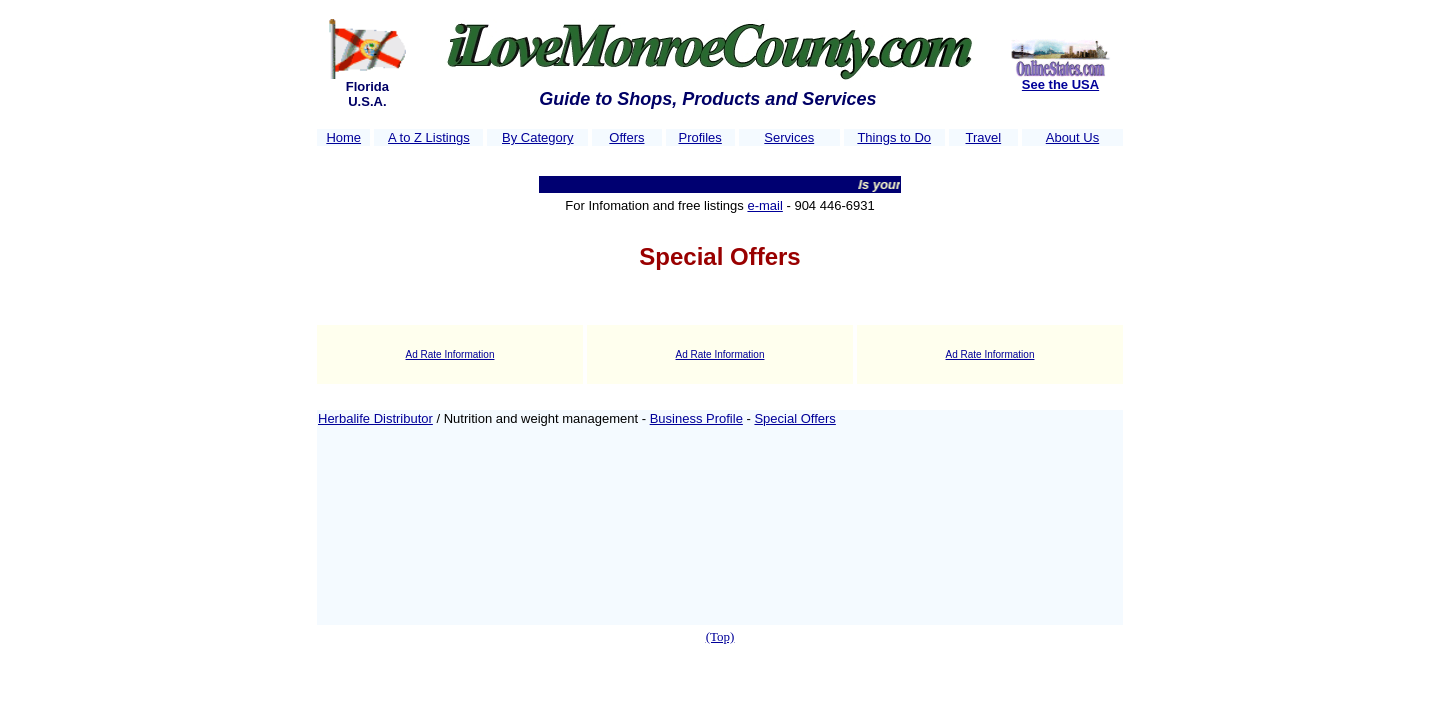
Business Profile (696, 418)
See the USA (1060, 84)
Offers (626, 137)
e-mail (764, 205)
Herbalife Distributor (375, 418)
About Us (1072, 137)
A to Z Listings (429, 137)
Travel (984, 137)
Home (343, 137)
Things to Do (894, 137)
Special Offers (794, 418)
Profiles (699, 137)
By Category (538, 137)
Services (789, 137)
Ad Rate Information (450, 354)
